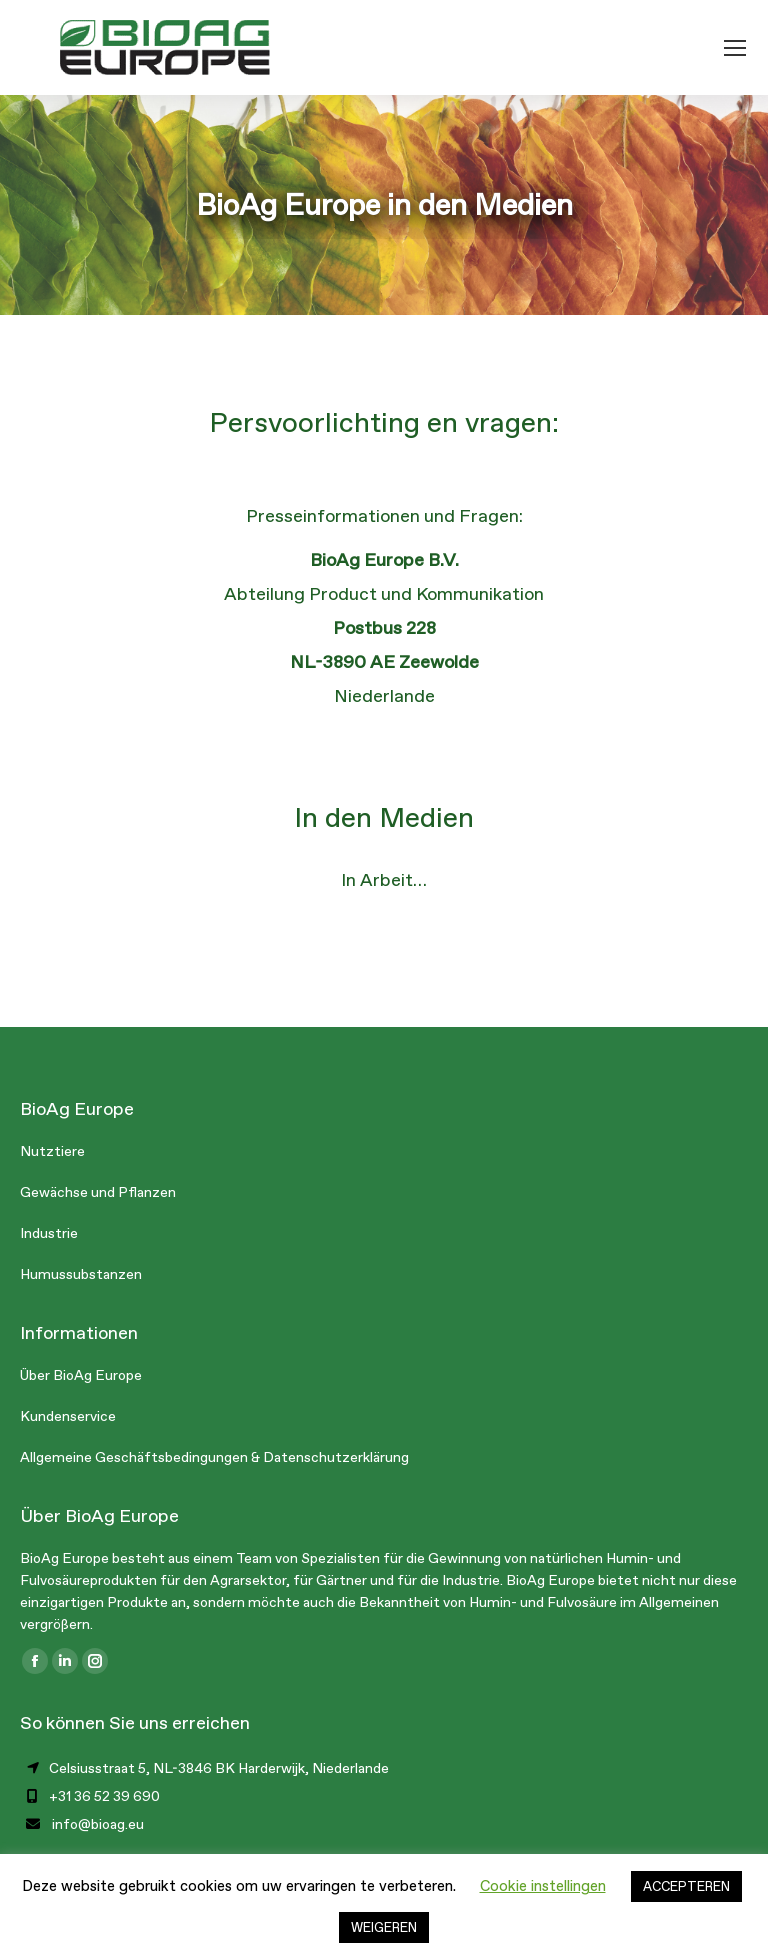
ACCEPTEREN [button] (686, 1886)
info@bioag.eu (98, 1824)
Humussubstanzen (81, 1274)
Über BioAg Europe (81, 1375)
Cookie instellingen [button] (543, 1886)
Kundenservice (68, 1416)
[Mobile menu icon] (735, 48)
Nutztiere (52, 1151)
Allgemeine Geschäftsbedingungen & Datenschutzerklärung (214, 1457)
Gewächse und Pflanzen (98, 1192)
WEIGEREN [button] (384, 1927)
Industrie (49, 1233)
